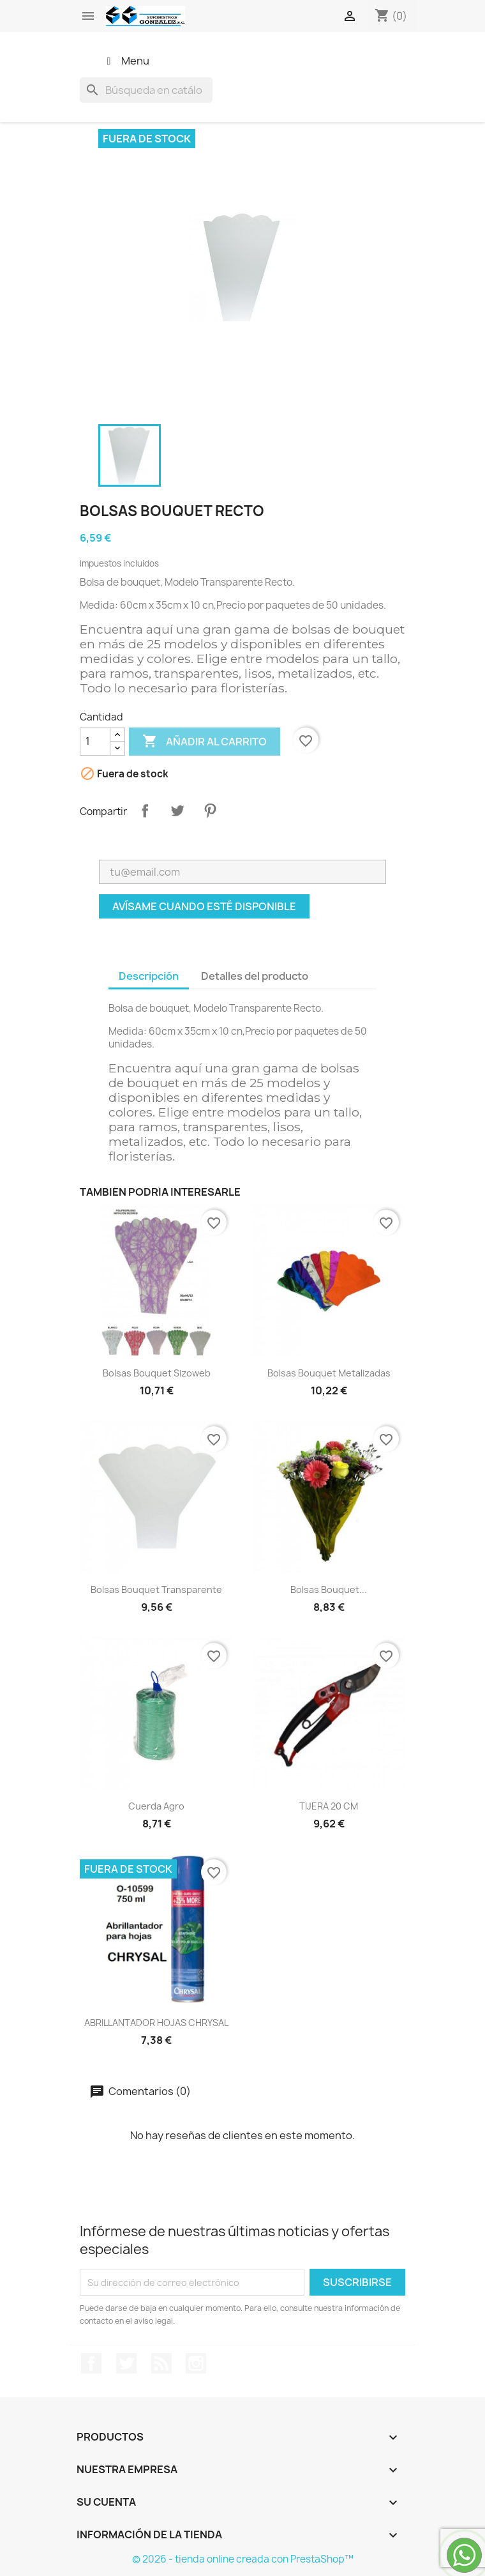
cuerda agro (156, 1806)
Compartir (145, 810)
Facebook (91, 2363)
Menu (125, 61)
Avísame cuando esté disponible (204, 906)
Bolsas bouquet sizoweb (157, 1373)
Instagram (196, 2363)
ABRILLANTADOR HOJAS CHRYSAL (156, 2022)
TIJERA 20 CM (328, 1806)
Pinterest (210, 810)
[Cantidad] (95, 742)
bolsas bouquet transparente (156, 1589)
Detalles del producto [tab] (254, 976)
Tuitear (177, 810)
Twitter (126, 2363)
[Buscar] (146, 90)
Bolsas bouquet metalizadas (329, 1373)
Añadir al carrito (204, 741)
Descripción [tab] (149, 976)
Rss (161, 2363)
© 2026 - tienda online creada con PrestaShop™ (243, 2559)
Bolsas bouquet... (328, 1589)
